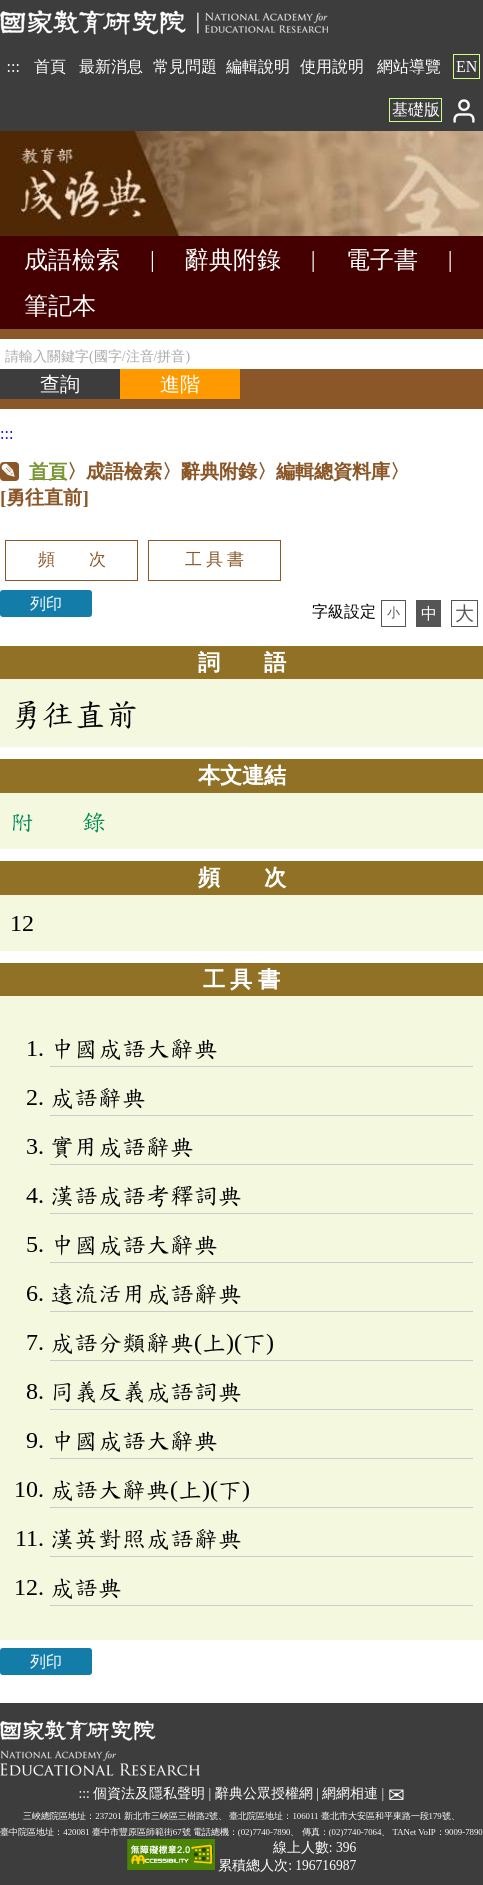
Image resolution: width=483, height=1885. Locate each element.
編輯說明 (258, 66)
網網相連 (350, 1793)
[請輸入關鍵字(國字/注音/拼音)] (241, 354)
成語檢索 (72, 260)
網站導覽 (409, 66)
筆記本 (60, 306)
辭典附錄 (233, 260)
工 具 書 (214, 559)
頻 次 (72, 559)
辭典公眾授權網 (264, 1793)
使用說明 (332, 66)
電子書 (382, 260)
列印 (46, 603)
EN (466, 66)
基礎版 (416, 109)
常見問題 (185, 66)
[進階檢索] (180, 384)
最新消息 (111, 66)
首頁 (50, 66)
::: (13, 66)
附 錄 (58, 821)
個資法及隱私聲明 (149, 1793)
